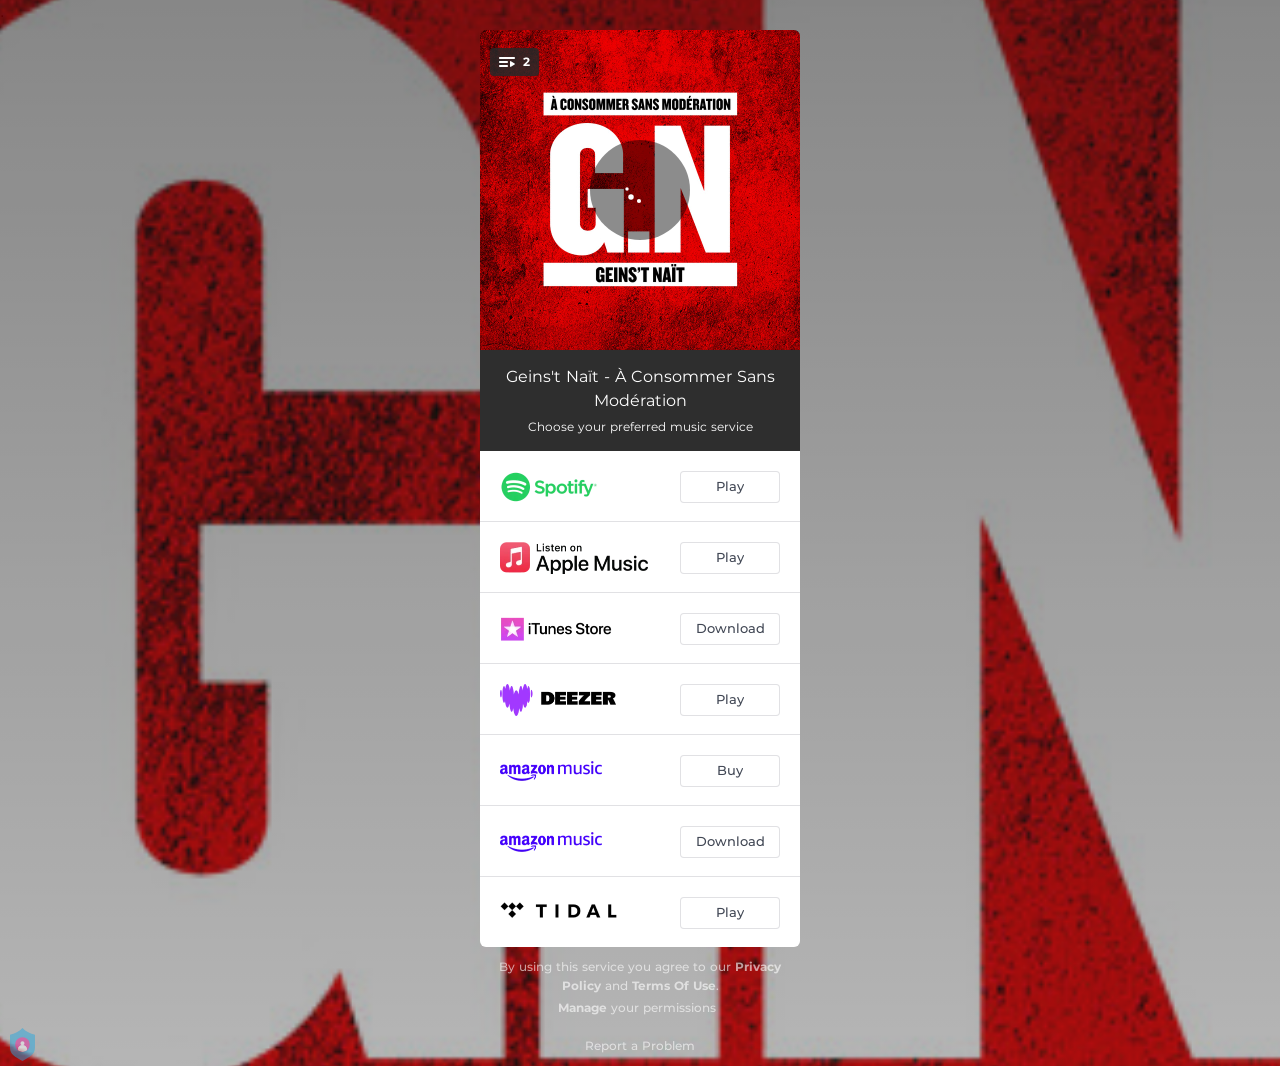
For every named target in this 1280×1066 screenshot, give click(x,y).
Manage (582, 1007)
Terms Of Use (674, 985)
